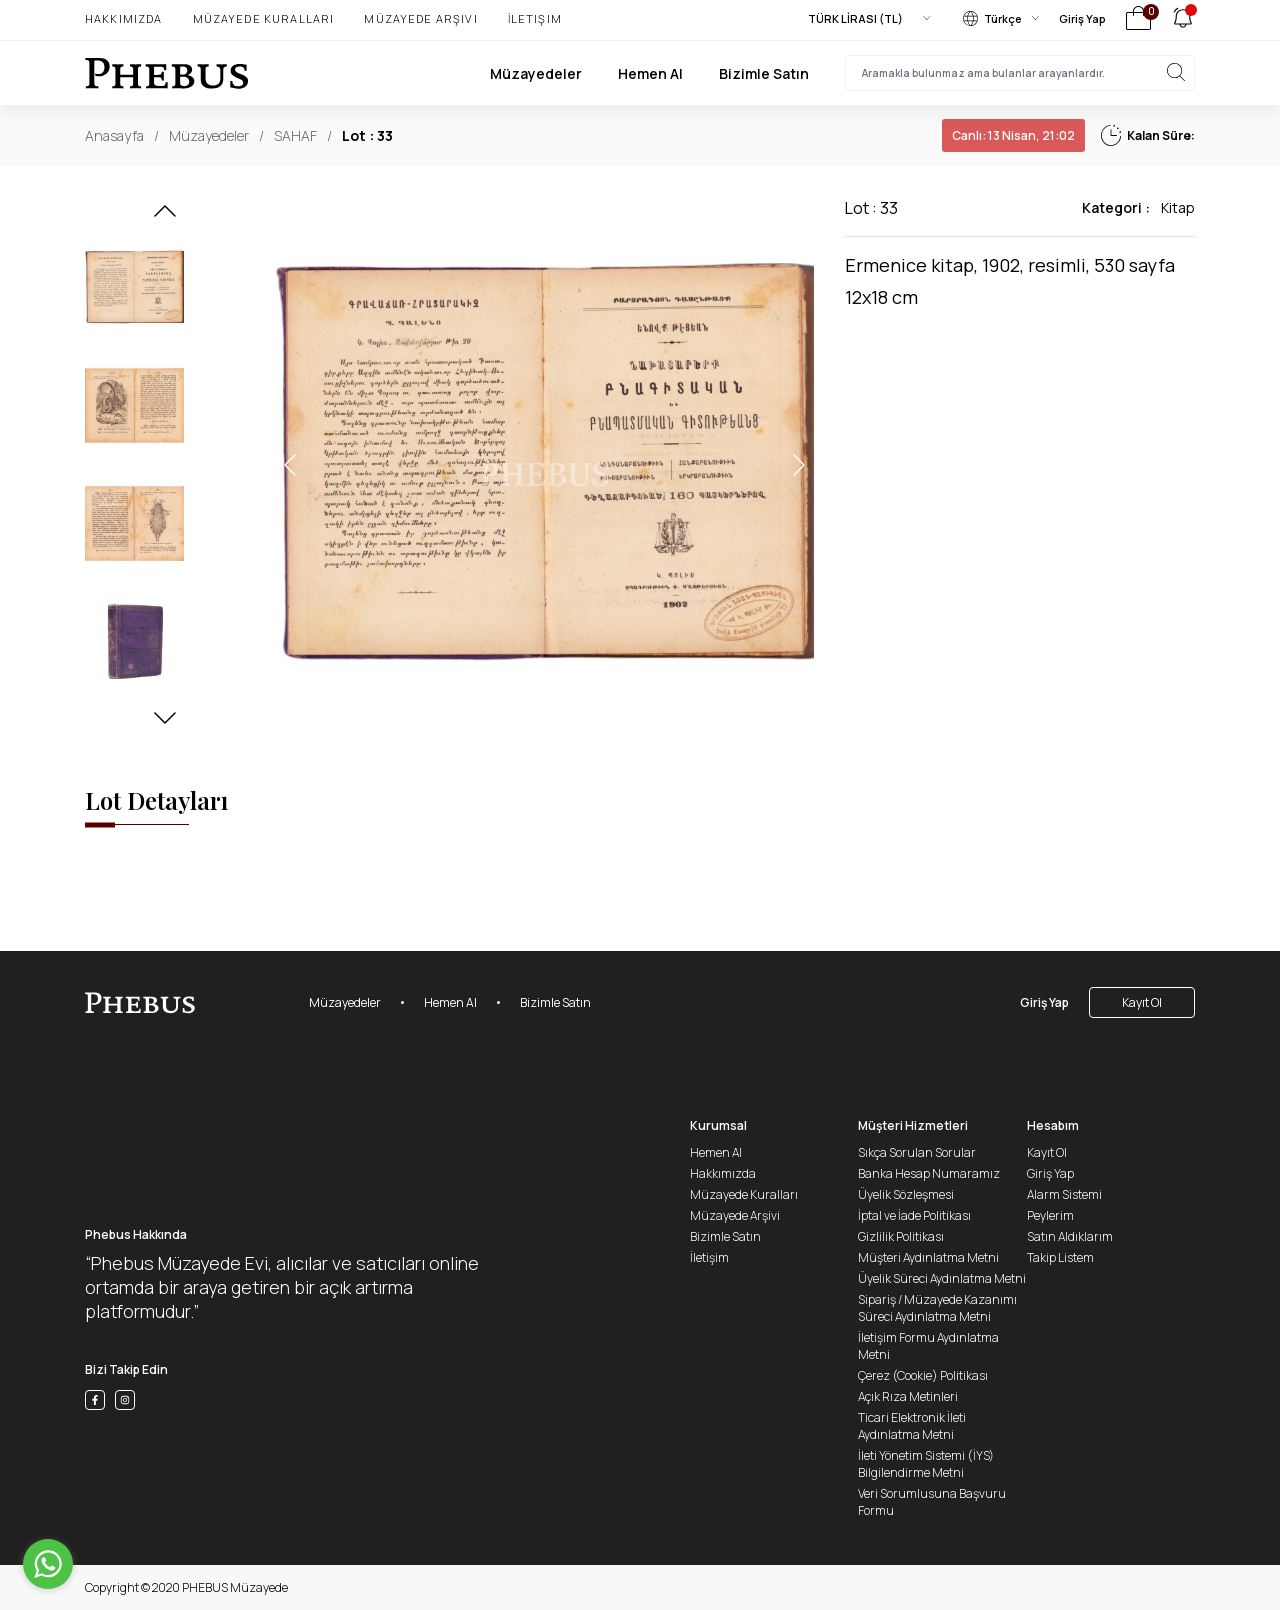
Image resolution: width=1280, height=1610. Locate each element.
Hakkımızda (124, 18)
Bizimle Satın (764, 73)
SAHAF (295, 135)
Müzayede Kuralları (264, 18)
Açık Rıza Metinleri (908, 1396)
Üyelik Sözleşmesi (906, 1194)
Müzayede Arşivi (420, 18)
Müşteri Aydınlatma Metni (928, 1257)
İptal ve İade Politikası (914, 1215)
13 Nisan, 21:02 (1013, 135)
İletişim (535, 18)
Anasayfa (114, 135)
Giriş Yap (1082, 18)
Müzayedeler (536, 73)
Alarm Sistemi (1064, 1194)
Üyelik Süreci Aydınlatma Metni (942, 1278)
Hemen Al (650, 73)
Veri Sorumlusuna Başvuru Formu (932, 1502)
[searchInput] (1020, 73)
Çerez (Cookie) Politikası (923, 1375)
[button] (165, 217)
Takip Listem (1060, 1257)
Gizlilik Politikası (901, 1236)
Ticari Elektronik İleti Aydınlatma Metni (912, 1426)
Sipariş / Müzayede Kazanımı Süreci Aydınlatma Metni (937, 1308)
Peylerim (1050, 1215)
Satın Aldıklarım (1070, 1236)
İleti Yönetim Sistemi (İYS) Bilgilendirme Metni (926, 1464)
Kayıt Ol (1142, 1002)
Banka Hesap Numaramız (929, 1173)
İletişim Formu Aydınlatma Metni (928, 1346)
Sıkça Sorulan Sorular (917, 1152)
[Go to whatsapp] (48, 1564)
